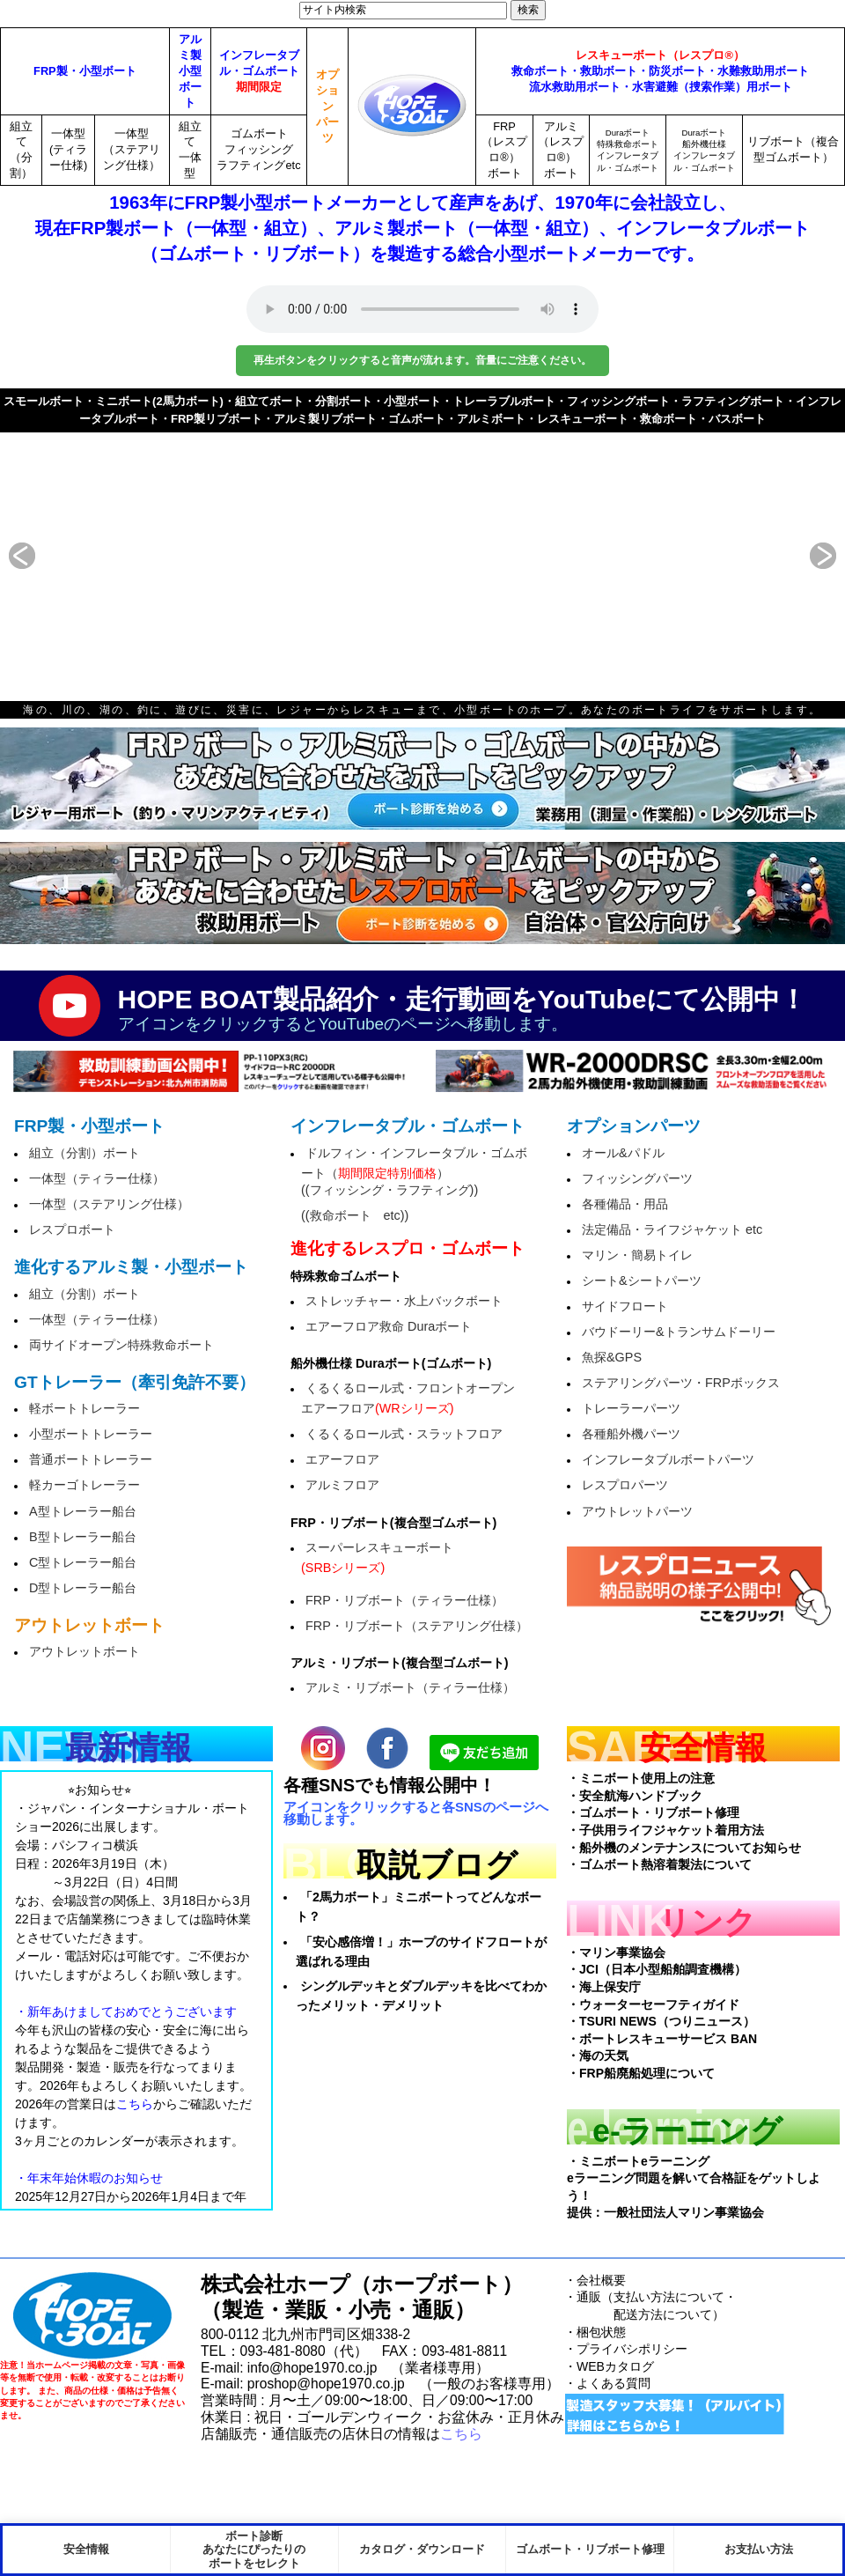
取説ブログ (437, 1865)
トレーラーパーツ (631, 1408)
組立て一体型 (190, 150)
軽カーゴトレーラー (84, 1485)
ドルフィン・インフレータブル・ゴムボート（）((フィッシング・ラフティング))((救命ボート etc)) (414, 1184)
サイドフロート (625, 1306)
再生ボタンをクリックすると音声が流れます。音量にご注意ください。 (423, 360)
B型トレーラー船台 (82, 1537)
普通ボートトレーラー (90, 1459)
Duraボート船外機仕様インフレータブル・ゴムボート (704, 150)
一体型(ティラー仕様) (68, 149)
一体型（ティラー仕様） (97, 1178)
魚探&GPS (612, 1357)
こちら (461, 2433)
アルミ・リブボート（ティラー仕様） (410, 1687)
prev (44, 555)
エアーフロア (342, 1459)
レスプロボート (72, 1229)
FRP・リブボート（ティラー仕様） (404, 1600)
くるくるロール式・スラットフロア (404, 1434)
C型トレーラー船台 (82, 1562)
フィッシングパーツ (637, 1178)
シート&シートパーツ (642, 1280)
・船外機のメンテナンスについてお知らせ (684, 1848)
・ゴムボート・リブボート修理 (653, 1812)
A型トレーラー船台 (82, 1511)
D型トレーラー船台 (82, 1588)
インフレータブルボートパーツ (668, 1459)
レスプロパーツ (625, 1485)
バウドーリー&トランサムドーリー (678, 1332)
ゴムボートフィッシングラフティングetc (258, 149)
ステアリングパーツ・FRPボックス (681, 1383)
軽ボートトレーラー (84, 1408)
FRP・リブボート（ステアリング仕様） (416, 1626)
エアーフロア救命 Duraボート (388, 1326)
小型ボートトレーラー (90, 1434)
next (801, 555)
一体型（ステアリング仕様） (131, 149)
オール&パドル (623, 1153)
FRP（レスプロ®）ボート (504, 150)
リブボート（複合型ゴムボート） (793, 149)
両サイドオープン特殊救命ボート (121, 1345)
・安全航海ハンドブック (634, 1796)
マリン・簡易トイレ (637, 1255)
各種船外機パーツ (631, 1434)
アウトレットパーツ (637, 1511)
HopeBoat (92, 2315)
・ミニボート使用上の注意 (641, 1778)
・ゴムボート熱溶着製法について (659, 1864)
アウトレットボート (84, 1651)
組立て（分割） (21, 150)
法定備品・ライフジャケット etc (672, 1229)
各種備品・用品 (625, 1204)
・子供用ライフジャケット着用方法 (665, 1830)
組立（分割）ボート (84, 1153)
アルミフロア (342, 1485)
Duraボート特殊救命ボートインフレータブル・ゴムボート (627, 150)
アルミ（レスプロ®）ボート (561, 150)
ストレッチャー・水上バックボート (404, 1301)
